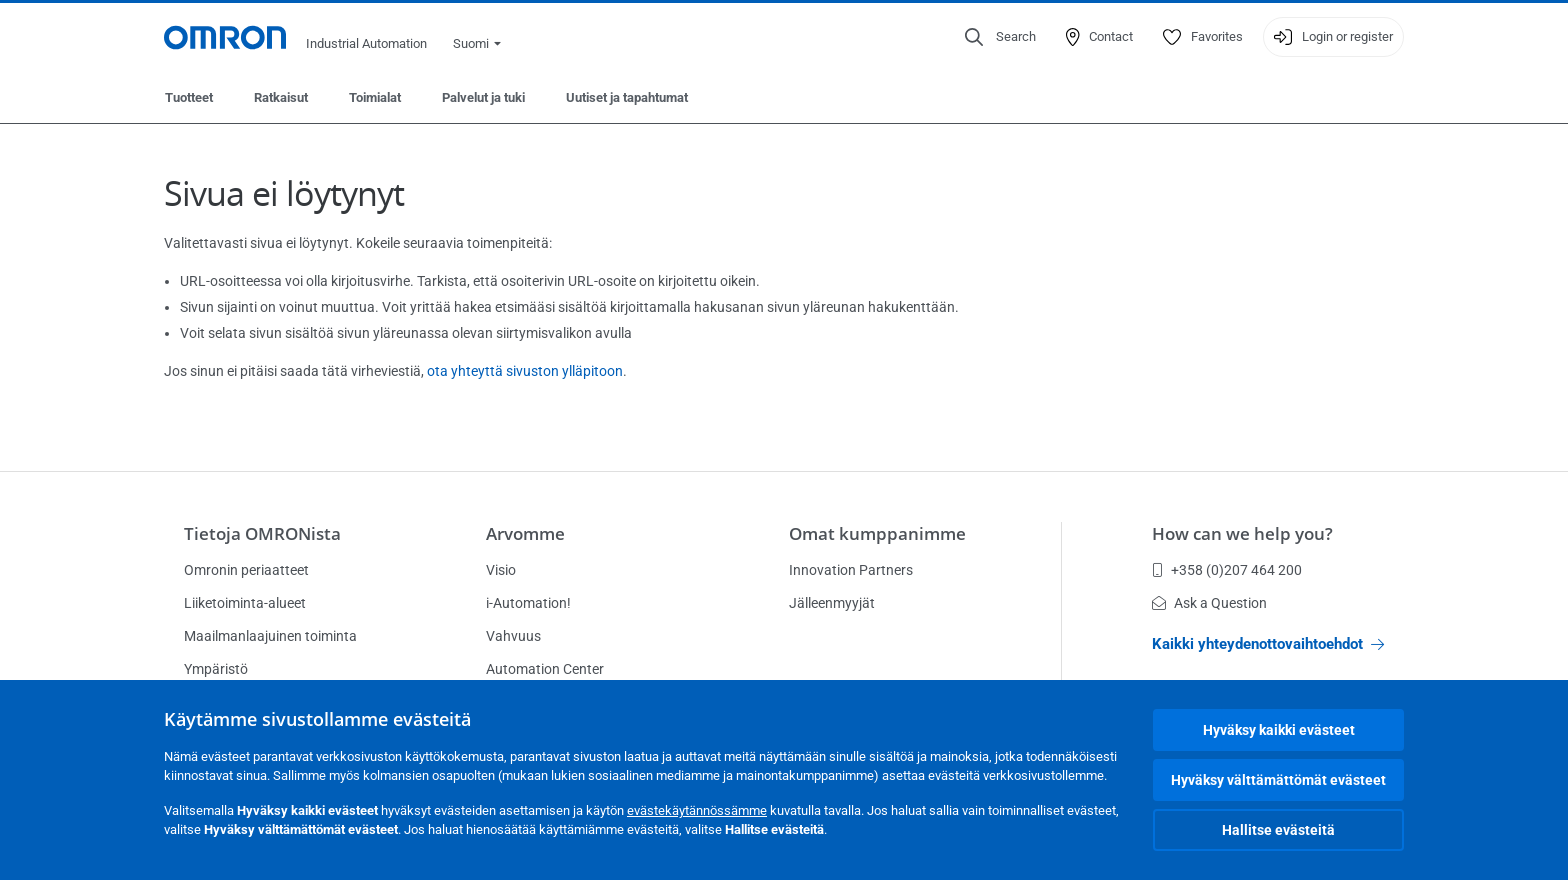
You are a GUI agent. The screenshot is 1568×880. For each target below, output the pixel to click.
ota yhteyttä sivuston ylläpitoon (525, 371)
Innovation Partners (851, 570)
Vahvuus (513, 636)
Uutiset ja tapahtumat (627, 97)
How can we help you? (1242, 533)
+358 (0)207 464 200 (1227, 570)
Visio (501, 570)
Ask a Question (1209, 603)
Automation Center (545, 669)
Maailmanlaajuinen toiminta (270, 636)
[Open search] (1000, 37)
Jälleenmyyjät (832, 603)
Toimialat (375, 97)
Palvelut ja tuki (483, 97)
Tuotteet (189, 97)
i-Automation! (528, 603)
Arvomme (525, 533)
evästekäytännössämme (697, 810)
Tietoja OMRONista (262, 533)
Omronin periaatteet (246, 570)
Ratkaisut (281, 97)
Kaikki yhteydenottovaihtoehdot (1268, 644)
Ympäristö (216, 669)
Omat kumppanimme (877, 533)
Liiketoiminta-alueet (245, 603)
